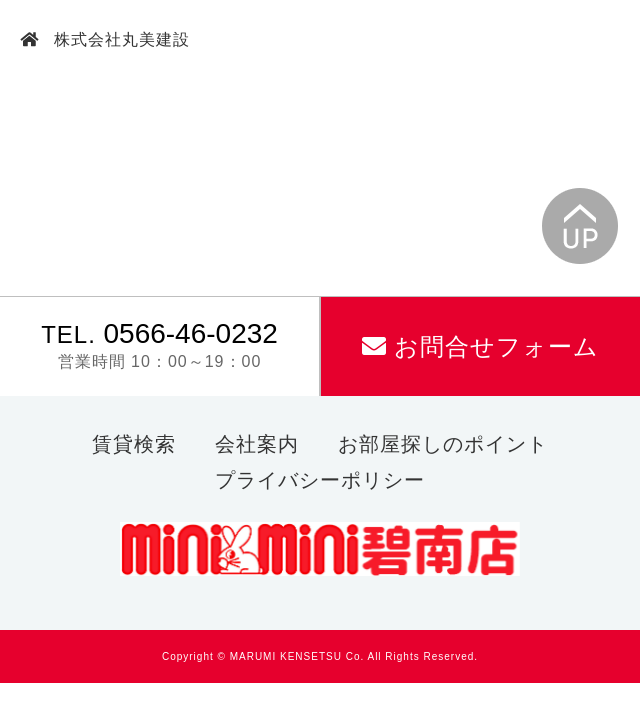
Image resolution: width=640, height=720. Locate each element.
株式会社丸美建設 (119, 39)
